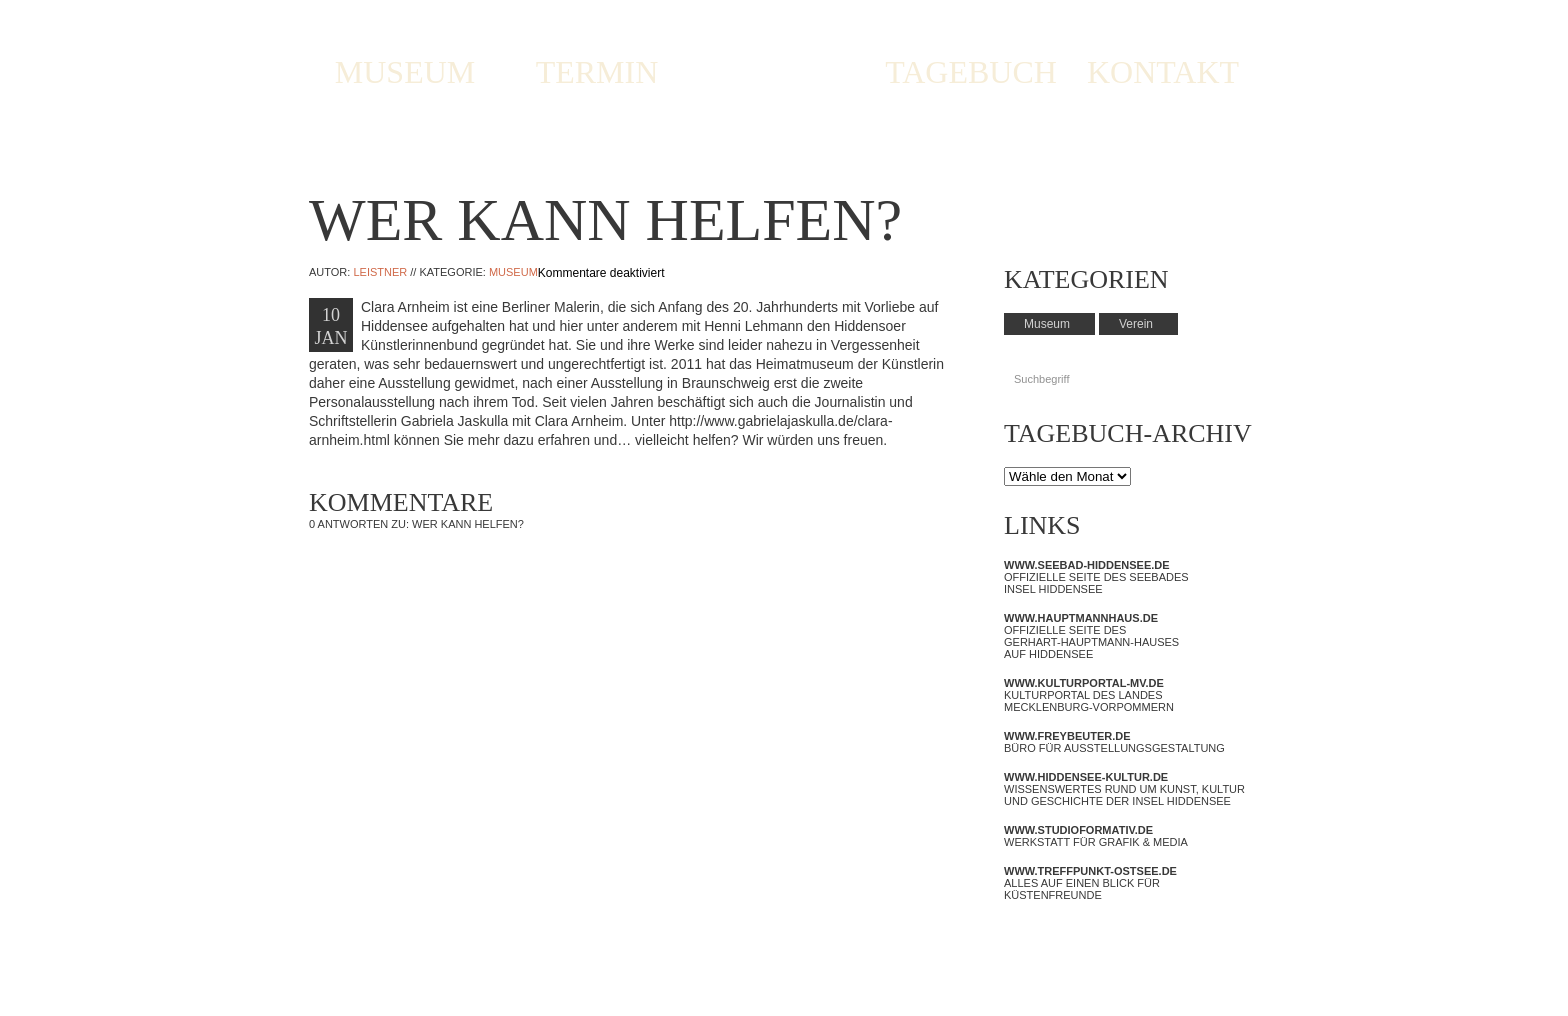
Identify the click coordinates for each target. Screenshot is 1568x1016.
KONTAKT (1163, 72)
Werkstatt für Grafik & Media (1096, 836)
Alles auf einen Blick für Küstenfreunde (1090, 883)
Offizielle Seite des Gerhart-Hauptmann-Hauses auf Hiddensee (1091, 636)
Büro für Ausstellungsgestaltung (1114, 742)
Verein (1136, 324)
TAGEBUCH (971, 72)
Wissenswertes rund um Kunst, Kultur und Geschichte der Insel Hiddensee (1124, 789)
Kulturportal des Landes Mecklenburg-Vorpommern (1089, 695)
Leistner (380, 272)
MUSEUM (405, 72)
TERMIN (597, 72)
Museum (513, 272)
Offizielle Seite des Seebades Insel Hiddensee (1096, 577)
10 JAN (330, 326)
